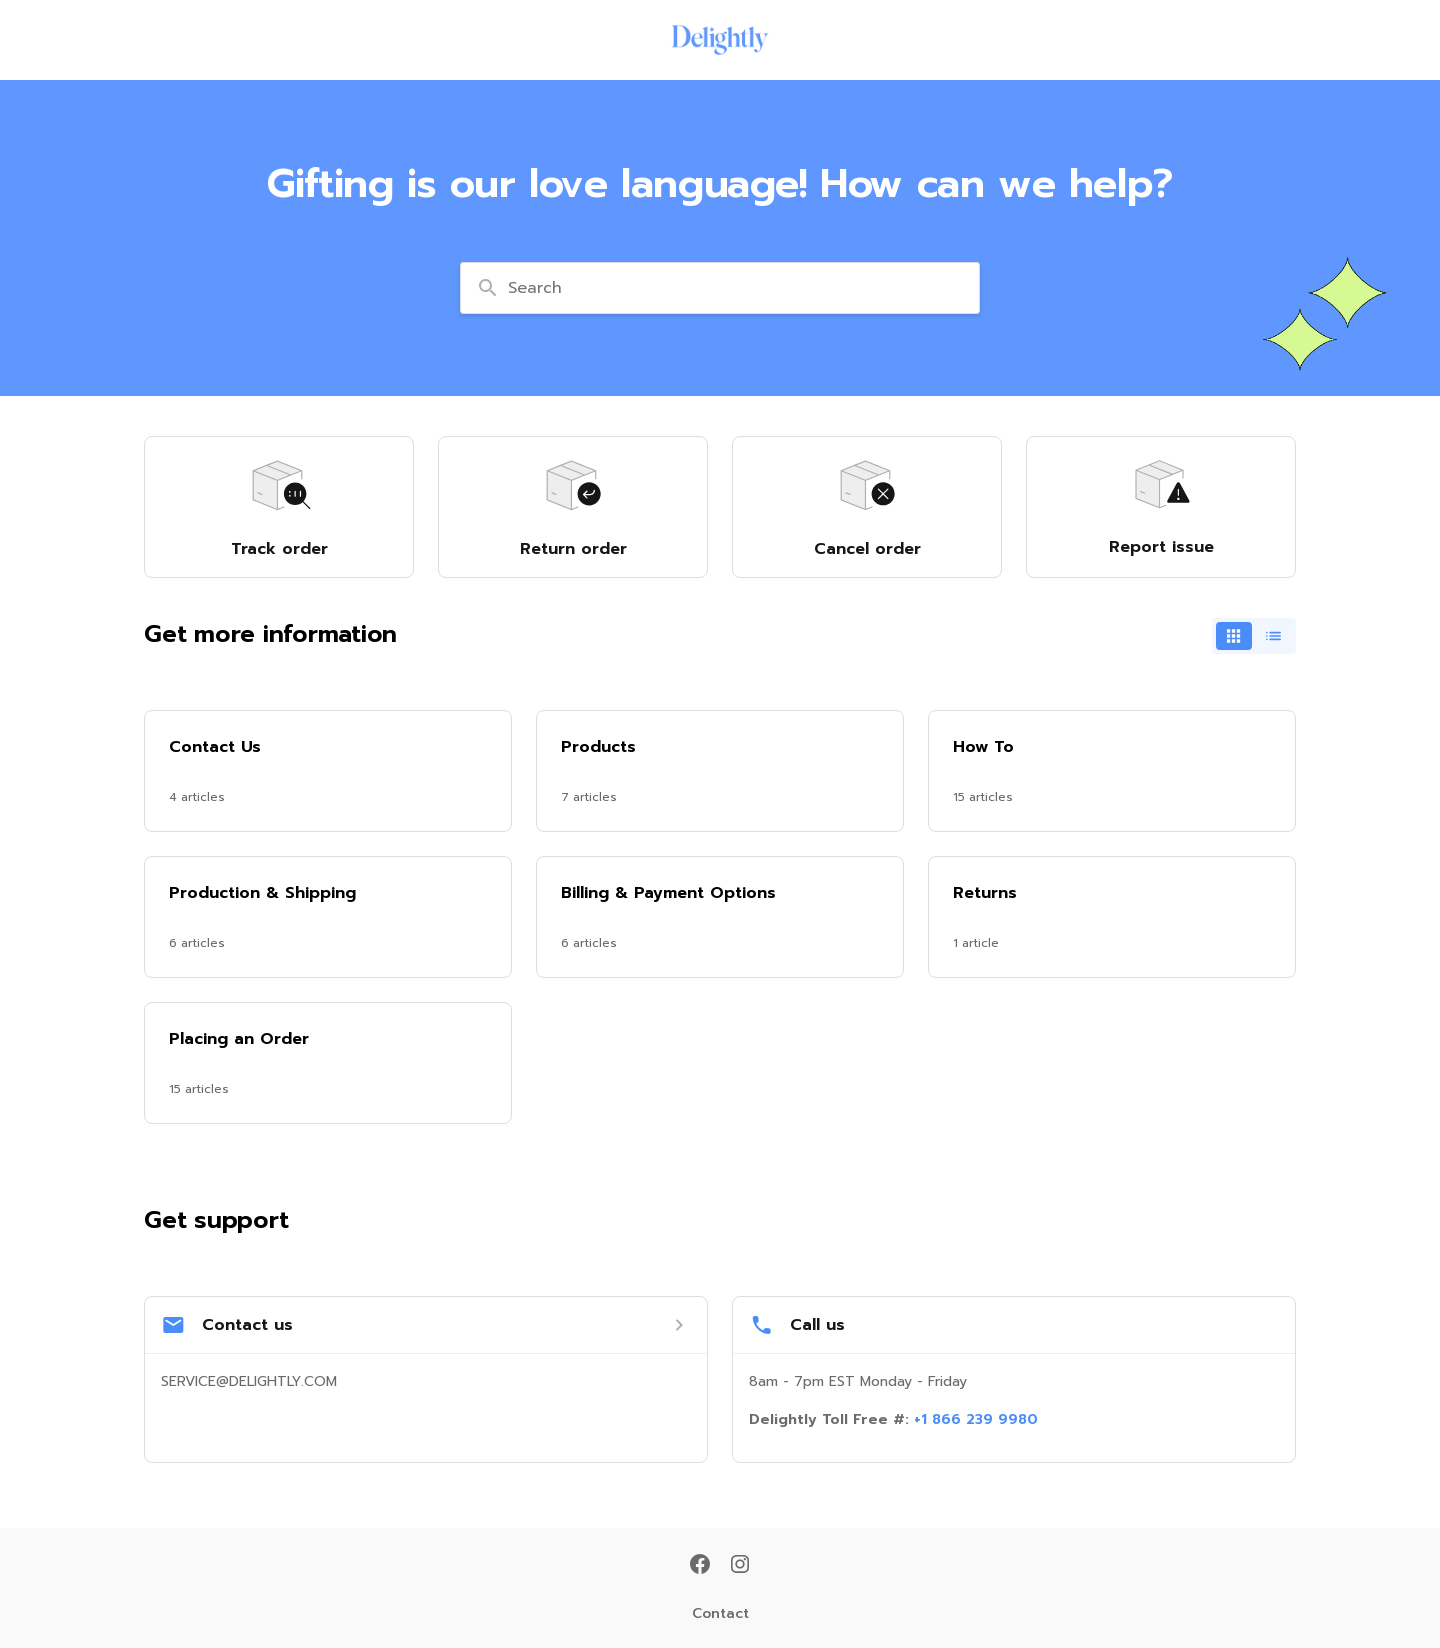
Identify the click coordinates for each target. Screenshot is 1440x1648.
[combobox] (720, 288)
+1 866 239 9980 (976, 1419)
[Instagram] (740, 1566)
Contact (720, 1614)
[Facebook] (700, 1566)
